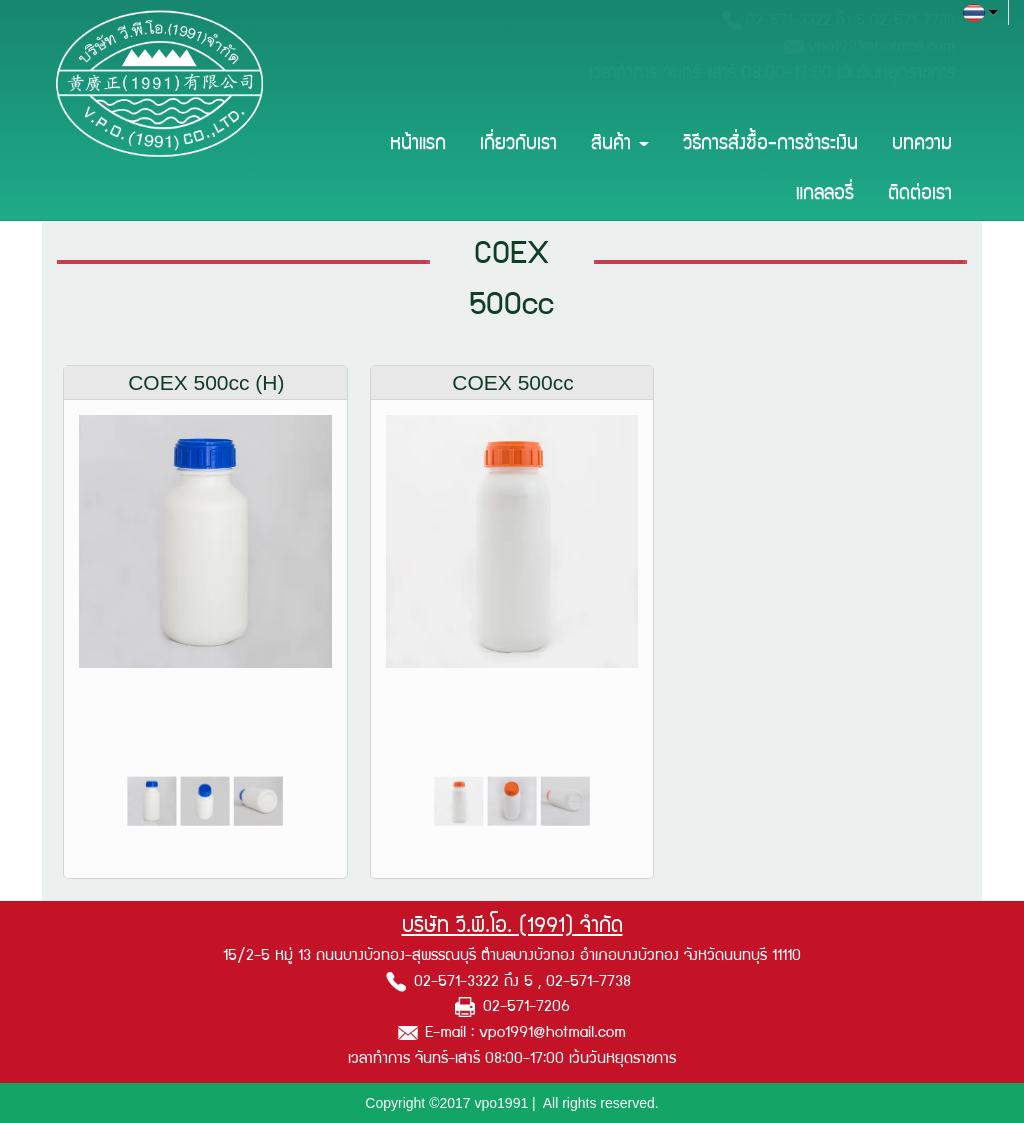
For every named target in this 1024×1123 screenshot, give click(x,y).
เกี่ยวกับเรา (518, 145)
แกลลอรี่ (825, 195)
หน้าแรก (418, 145)
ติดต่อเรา (920, 195)
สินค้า (620, 145)
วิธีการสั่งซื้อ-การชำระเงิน (770, 145)
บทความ (922, 145)
